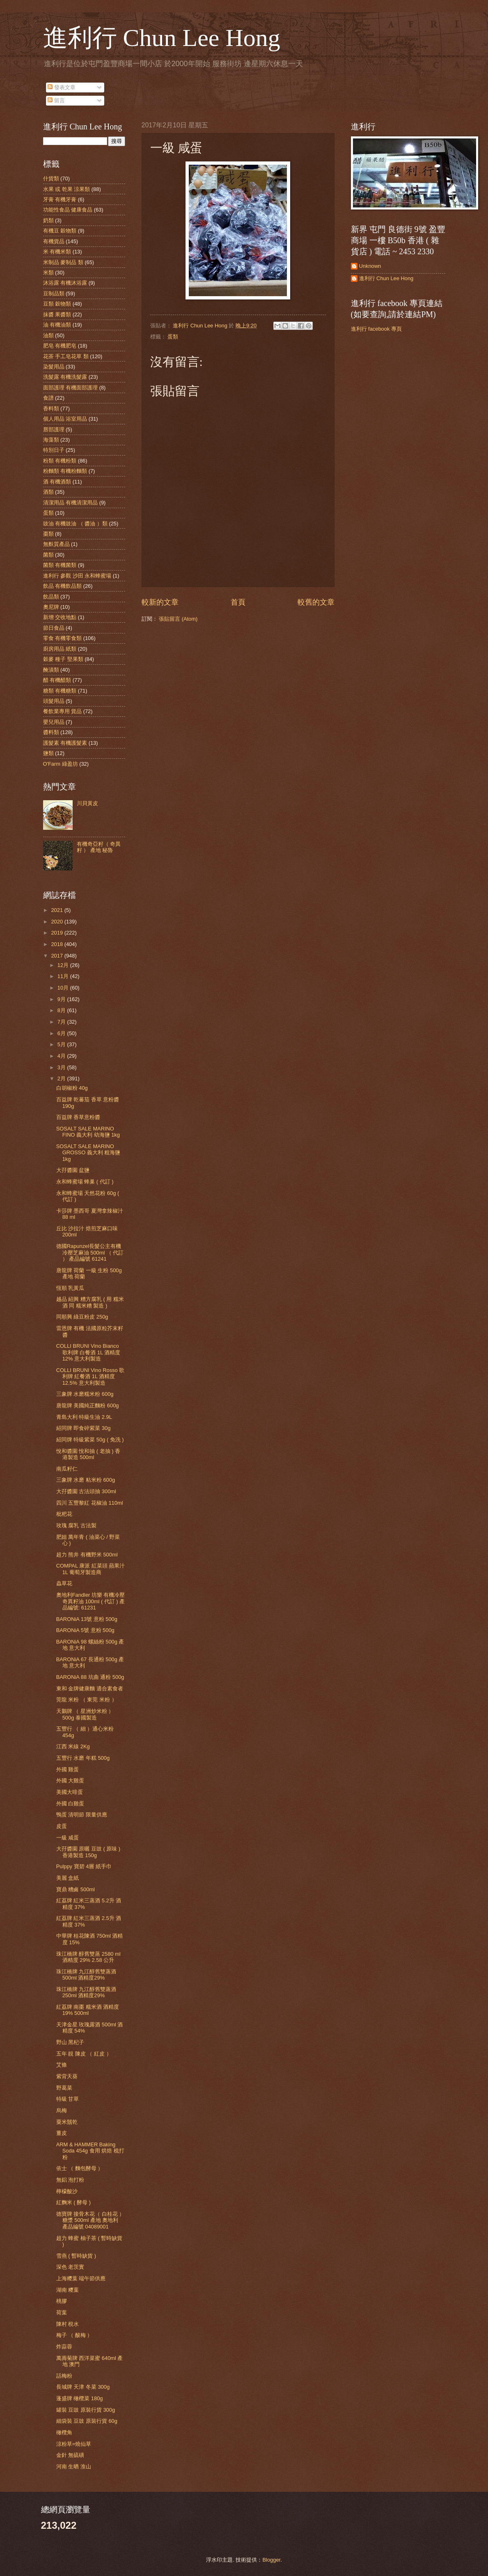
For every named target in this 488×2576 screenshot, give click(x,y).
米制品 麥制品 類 (63, 262)
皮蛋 (61, 1826)
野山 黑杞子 (70, 2042)
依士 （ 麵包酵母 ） (79, 2168)
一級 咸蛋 (67, 1838)
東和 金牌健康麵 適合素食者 (89, 1688)
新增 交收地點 (60, 617)
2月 (62, 1078)
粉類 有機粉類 (60, 461)
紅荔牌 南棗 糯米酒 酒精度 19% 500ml (87, 2010)
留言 (56, 100)
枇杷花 (64, 1514)
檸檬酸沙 (67, 2191)
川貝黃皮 (87, 803)
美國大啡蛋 (69, 1792)
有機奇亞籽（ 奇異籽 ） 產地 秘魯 (99, 847)
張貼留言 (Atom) (178, 619)
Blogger (271, 2560)
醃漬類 (51, 670)
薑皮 (61, 2133)
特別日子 (53, 450)
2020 (57, 922)
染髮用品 (53, 367)
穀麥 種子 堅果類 (63, 659)
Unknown (370, 266)
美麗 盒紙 (67, 1878)
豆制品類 (53, 293)
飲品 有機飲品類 (62, 586)
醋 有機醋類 (57, 680)
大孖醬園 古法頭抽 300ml (86, 1491)
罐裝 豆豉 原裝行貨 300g (85, 2410)
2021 (57, 910)
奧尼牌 (51, 607)
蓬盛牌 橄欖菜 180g (79, 2398)
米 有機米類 (57, 252)
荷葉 (61, 2312)
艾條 (61, 2065)
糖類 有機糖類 (60, 691)
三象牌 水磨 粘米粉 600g (85, 1480)
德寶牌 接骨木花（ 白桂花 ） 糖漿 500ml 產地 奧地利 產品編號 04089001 (90, 2220)
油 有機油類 (57, 325)
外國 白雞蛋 (70, 1803)
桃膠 (61, 2301)
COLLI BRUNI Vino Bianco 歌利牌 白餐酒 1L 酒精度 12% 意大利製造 (88, 1352)
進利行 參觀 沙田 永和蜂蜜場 (77, 576)
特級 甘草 (67, 2099)
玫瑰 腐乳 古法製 (76, 1525)
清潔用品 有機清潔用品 (70, 503)
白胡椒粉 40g (72, 1088)
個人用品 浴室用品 (65, 419)
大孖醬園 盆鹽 (73, 1170)
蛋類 (172, 337)
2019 (57, 933)
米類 (48, 272)
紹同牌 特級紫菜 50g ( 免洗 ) (90, 1439)
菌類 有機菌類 (60, 565)
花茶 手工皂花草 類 (66, 356)
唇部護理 (53, 429)
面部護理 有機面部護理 (70, 387)
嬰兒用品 (53, 722)
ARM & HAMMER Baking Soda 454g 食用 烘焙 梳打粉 (90, 2150)
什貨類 (51, 178)
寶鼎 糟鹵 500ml (75, 1889)
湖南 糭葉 (67, 2290)
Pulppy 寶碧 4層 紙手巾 (84, 1866)
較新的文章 (160, 602)
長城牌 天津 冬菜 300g (83, 2387)
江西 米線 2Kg (73, 1746)
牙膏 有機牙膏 (60, 199)
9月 (62, 999)
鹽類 (48, 753)
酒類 (48, 492)
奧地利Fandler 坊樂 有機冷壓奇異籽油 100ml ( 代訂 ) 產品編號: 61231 (90, 1601)
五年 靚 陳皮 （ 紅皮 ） (84, 2054)
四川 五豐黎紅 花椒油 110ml (89, 1503)
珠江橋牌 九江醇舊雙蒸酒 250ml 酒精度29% (86, 1992)
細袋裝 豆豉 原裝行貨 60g (86, 2421)
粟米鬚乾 (67, 2122)
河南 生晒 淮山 (73, 2466)
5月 (62, 1044)
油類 (48, 335)
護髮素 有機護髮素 (65, 743)
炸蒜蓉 (64, 2346)
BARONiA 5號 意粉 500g (85, 1630)
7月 (62, 1022)
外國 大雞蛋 (70, 1780)
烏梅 (61, 2110)
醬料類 (51, 732)
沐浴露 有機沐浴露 (65, 283)
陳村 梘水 (67, 2324)
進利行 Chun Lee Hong (161, 37)
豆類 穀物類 (57, 304)
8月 (62, 1010)
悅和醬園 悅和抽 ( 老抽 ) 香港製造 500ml (88, 1454)
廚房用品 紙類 (60, 649)
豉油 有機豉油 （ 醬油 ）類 (75, 523)
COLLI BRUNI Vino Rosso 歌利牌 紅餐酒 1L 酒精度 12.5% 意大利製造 (90, 1376)
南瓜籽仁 (67, 1469)
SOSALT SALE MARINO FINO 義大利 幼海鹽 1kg (88, 1132)
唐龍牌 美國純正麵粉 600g (87, 1405)
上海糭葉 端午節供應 (81, 2278)
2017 (57, 956)
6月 (62, 1033)
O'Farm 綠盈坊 (60, 764)
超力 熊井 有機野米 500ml (87, 1555)
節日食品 (53, 628)
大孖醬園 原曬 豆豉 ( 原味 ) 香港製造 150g (88, 1852)
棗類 (48, 534)
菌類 (48, 555)
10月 (63, 988)
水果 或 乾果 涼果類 (66, 189)
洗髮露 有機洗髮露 (65, 377)
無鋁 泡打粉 (70, 2180)
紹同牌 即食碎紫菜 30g (83, 1428)
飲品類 (51, 597)
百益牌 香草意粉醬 (78, 1117)
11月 (63, 976)
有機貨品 (53, 241)
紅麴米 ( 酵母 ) (73, 2202)
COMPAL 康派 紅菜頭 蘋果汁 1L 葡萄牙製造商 (90, 1569)
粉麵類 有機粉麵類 (65, 471)
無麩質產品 (56, 544)
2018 (57, 944)
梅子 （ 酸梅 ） (74, 2335)
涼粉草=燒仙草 (74, 2444)
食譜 (48, 398)
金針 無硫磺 (70, 2455)
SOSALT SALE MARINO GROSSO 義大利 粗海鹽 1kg (88, 1152)
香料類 (51, 408)
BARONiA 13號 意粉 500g (86, 1619)
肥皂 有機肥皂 (60, 346)
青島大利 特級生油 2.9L (84, 1417)
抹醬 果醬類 (57, 314)
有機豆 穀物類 (60, 231)
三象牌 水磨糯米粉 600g (85, 1394)
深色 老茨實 (70, 2267)
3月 (62, 1067)
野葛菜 (64, 2088)
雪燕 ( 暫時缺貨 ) (76, 2256)
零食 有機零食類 (62, 638)
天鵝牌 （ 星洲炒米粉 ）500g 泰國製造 (85, 1714)
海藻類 (51, 440)
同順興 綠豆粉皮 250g (82, 1317)
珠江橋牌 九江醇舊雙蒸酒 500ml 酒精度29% (86, 1974)
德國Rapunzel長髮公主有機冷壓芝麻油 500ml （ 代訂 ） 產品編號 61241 (90, 1252)
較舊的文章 (316, 602)
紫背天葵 (67, 2076)
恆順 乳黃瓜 (70, 1288)
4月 (62, 1056)
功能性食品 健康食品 (68, 210)
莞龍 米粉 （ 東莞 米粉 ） (86, 1700)
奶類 (48, 220)
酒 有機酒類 (57, 482)
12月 (63, 965)
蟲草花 (64, 1583)
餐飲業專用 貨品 (62, 711)
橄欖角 (64, 2432)
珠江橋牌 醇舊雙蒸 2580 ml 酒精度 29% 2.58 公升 (88, 1957)
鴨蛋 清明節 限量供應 (81, 1815)
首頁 (238, 602)
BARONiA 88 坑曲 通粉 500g (90, 1677)
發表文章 (62, 87)
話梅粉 (64, 2376)
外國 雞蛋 (67, 1769)
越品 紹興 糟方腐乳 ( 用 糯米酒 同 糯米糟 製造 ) (90, 1302)
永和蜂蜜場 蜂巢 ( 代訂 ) (85, 1182)
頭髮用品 (53, 701)
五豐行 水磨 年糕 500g (83, 1758)
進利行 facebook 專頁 (376, 329)
